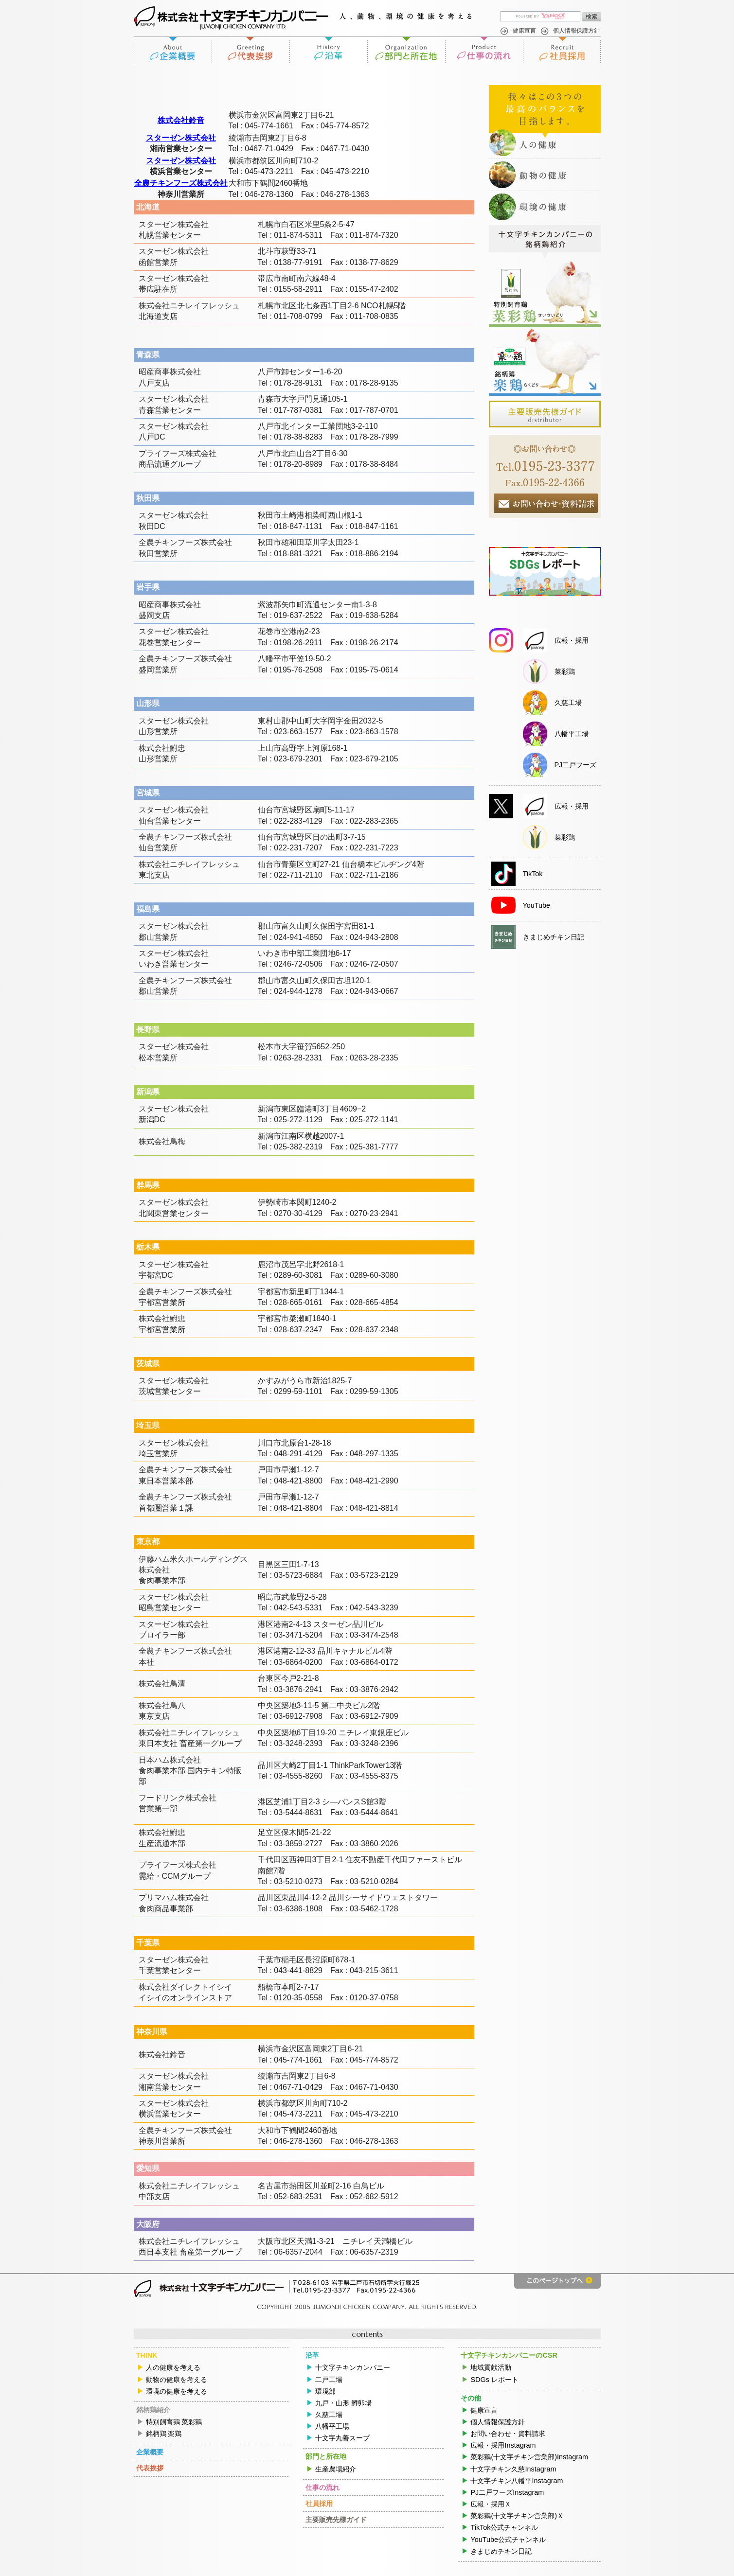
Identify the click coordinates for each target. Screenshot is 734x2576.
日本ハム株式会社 (170, 1760)
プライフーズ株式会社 (177, 453)
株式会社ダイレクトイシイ (185, 1987)
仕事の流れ (484, 50)
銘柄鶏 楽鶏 (164, 2433)
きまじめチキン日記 (501, 2551)
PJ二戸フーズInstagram (507, 2492)
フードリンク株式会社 (177, 1798)
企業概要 (173, 50)
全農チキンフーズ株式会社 (181, 183)
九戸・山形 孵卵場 (343, 2403)
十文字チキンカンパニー (352, 2367)
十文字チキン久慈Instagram (513, 2469)
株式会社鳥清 (162, 1683)
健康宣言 (524, 30)
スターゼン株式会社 (181, 138)
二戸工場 (328, 2379)
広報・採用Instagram (503, 2445)
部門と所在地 (406, 50)
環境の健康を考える (176, 2391)
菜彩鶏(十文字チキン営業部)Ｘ (517, 2516)
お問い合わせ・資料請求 (507, 2433)
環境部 (325, 2391)
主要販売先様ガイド (336, 2519)
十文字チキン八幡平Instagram (516, 2481)
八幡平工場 (332, 2426)
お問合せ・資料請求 (546, 503)
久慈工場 (328, 2414)
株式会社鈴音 (181, 120)
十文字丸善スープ (342, 2438)
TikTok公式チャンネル (504, 2527)
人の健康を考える (173, 2367)
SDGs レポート (494, 2379)
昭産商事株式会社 (170, 372)
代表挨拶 (250, 50)
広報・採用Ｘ (490, 2504)
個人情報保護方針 (576, 30)
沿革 (328, 50)
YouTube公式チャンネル (508, 2539)
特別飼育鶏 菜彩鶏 (174, 2422)
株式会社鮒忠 (162, 748)
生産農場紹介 (335, 2469)
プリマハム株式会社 (174, 1897)
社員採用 (562, 50)
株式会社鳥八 (162, 1705)
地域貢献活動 (490, 2367)
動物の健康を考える (176, 2379)
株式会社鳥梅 (162, 1141)
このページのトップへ (557, 2281)
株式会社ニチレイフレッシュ (189, 305)
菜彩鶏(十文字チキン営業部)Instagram (529, 2457)
